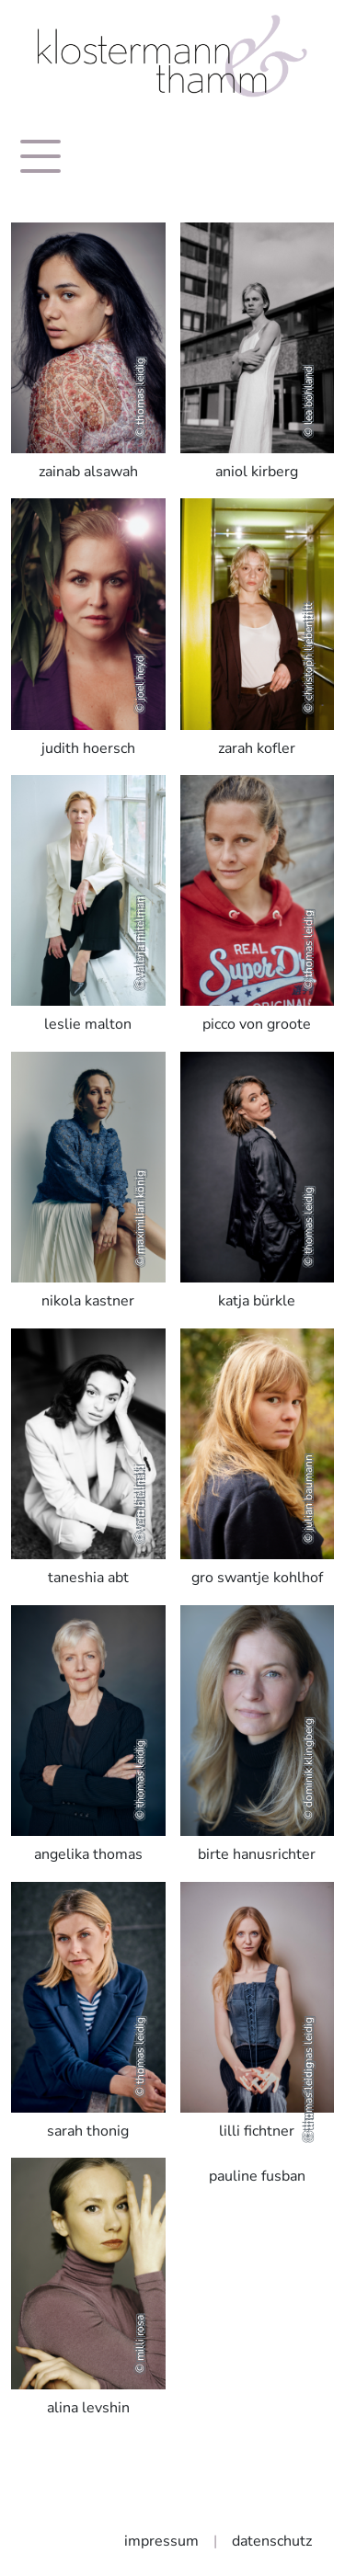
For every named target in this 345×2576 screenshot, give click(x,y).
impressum (161, 2541)
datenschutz (272, 2541)
